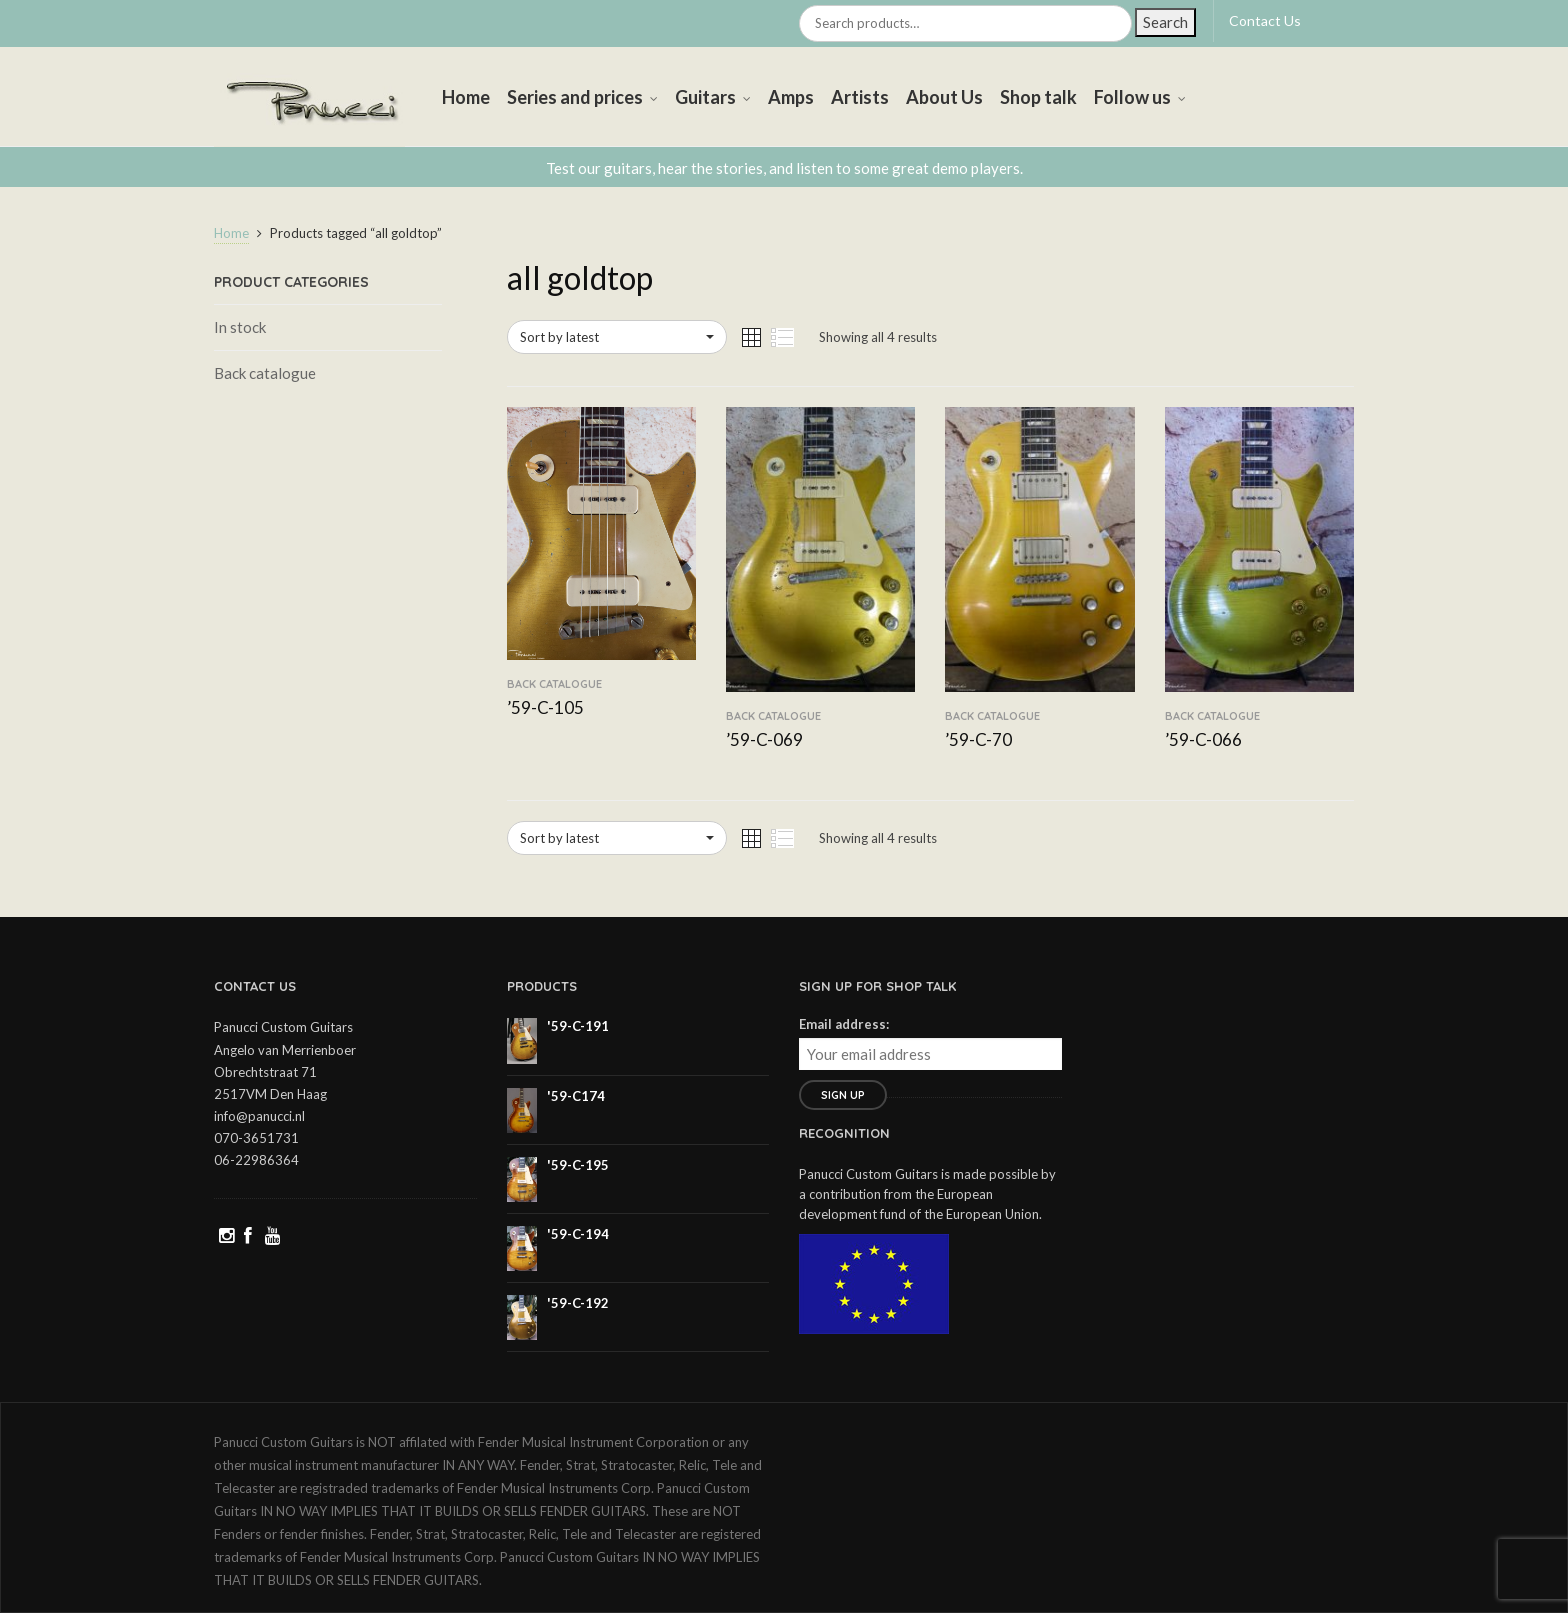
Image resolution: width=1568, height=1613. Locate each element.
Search (1165, 22)
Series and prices (575, 97)
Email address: (844, 1024)
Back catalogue (265, 373)
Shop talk (1038, 97)
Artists (860, 97)
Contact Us (1265, 20)
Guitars (705, 97)
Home (466, 97)
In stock (240, 327)
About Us (944, 97)
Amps (791, 97)
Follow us (1132, 97)
